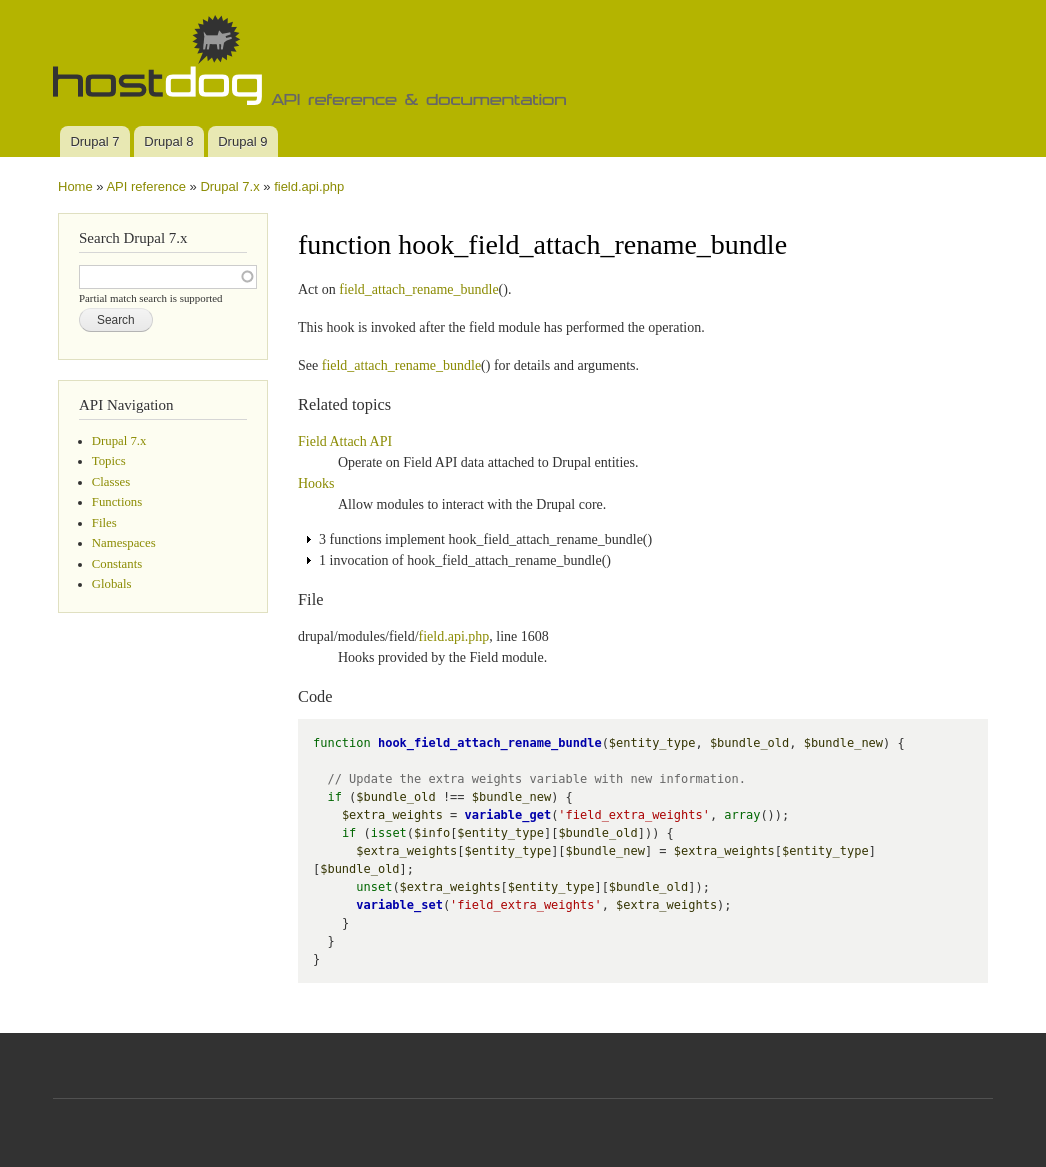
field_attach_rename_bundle (418, 289)
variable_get (508, 815)
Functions (117, 502)
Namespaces (124, 543)
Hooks (316, 483)
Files (104, 523)
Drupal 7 (94, 141)
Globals (112, 584)
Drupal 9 (242, 141)
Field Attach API (345, 441)
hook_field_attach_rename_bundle (490, 743)
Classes (111, 482)
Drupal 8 (168, 141)
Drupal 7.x (229, 186)
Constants (117, 564)
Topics (109, 461)
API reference (146, 186)
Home (75, 186)
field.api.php (309, 186)
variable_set (399, 905)
